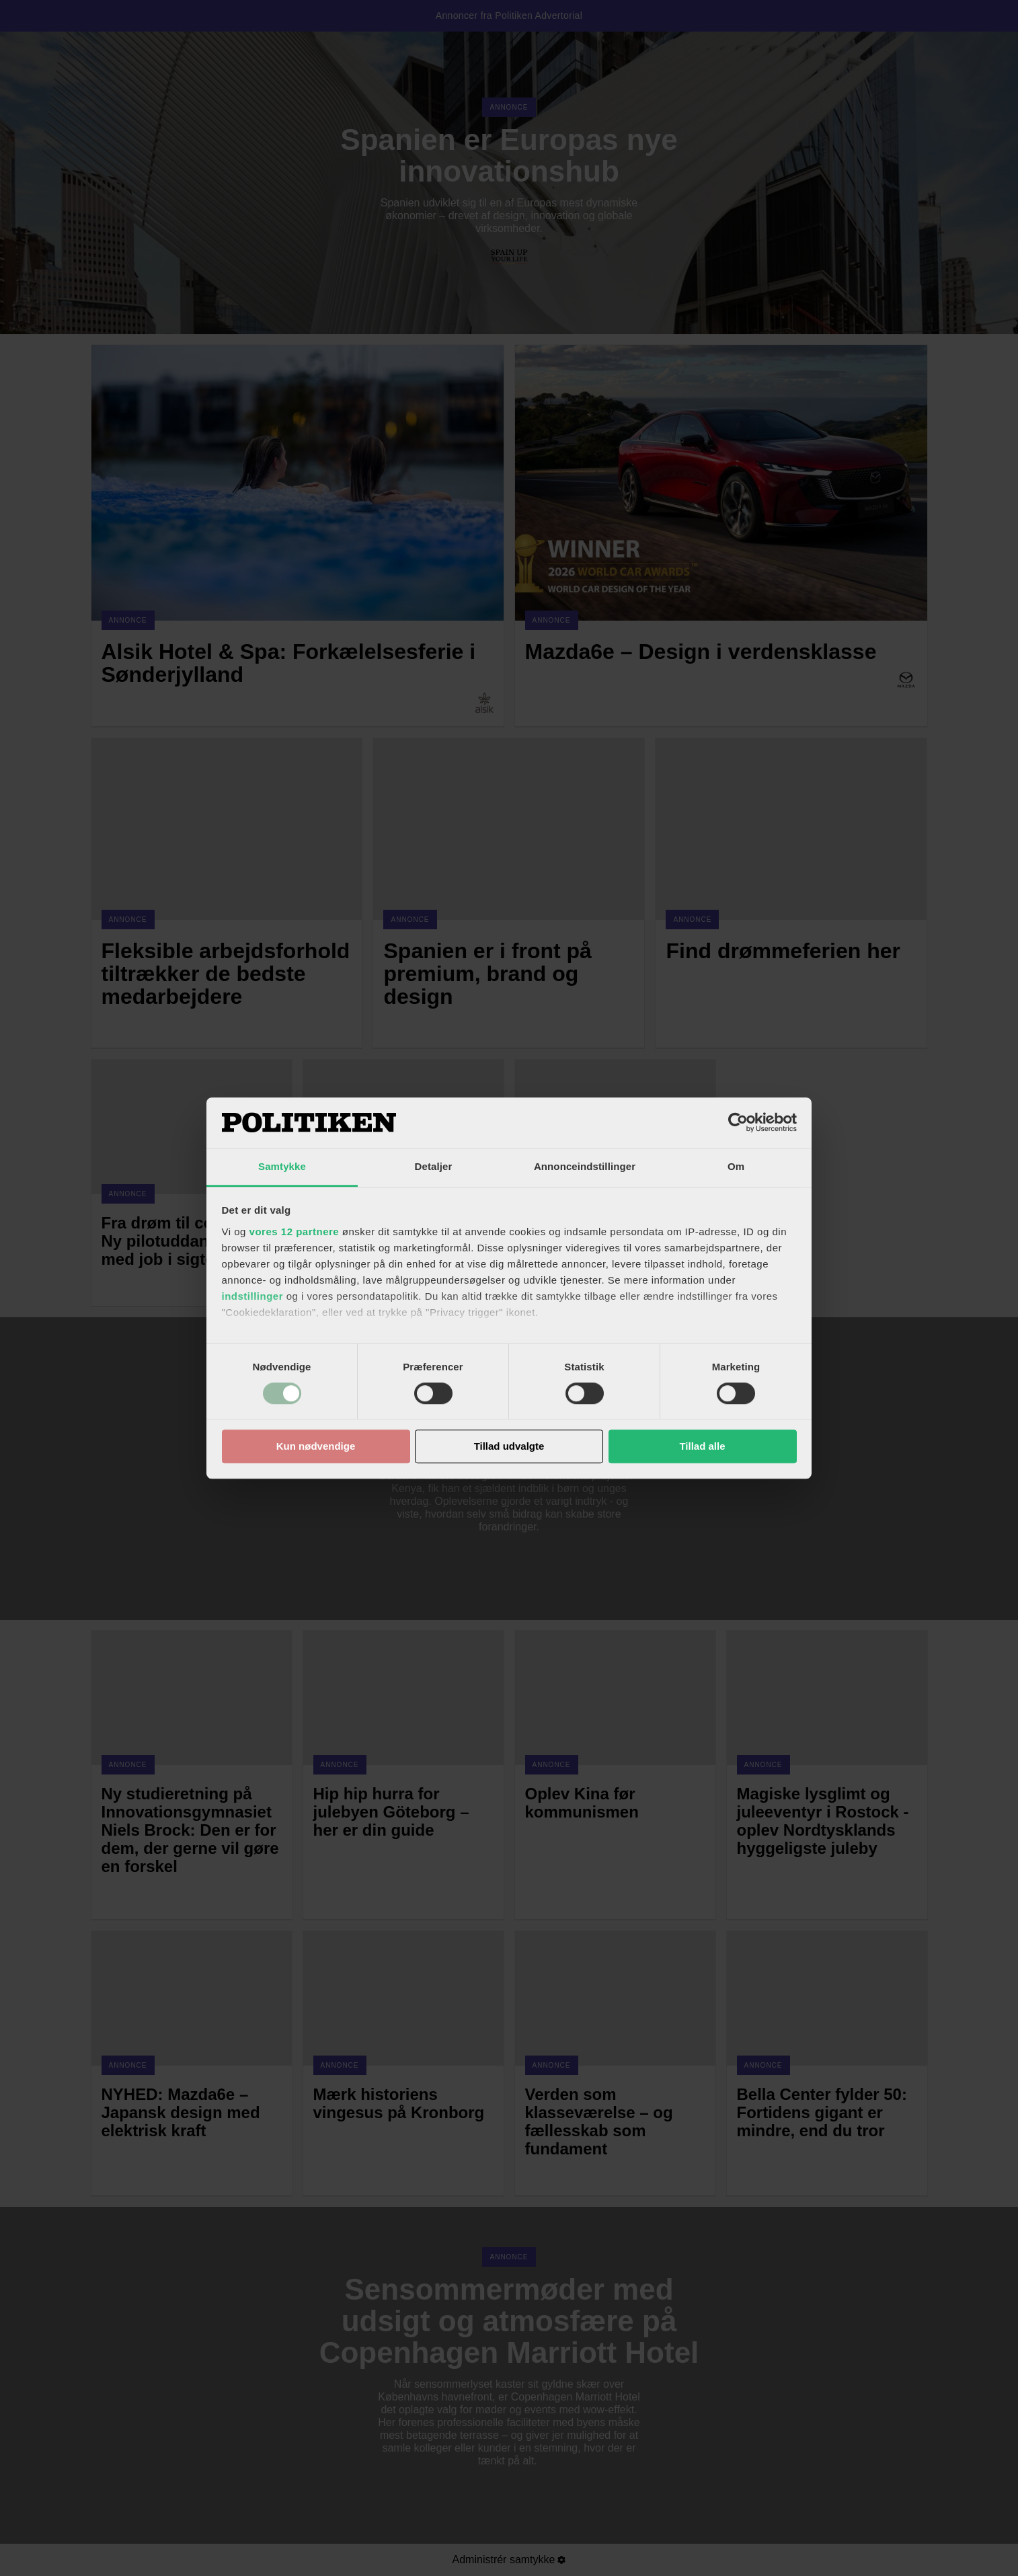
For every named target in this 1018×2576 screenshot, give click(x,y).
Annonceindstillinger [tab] (584, 1166)
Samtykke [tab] (282, 1166)
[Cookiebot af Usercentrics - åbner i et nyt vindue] (738, 1122)
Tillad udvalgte (509, 1446)
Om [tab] (736, 1166)
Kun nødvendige (316, 1446)
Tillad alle (702, 1446)
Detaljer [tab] (434, 1166)
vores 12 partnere (294, 1231)
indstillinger (253, 1296)
